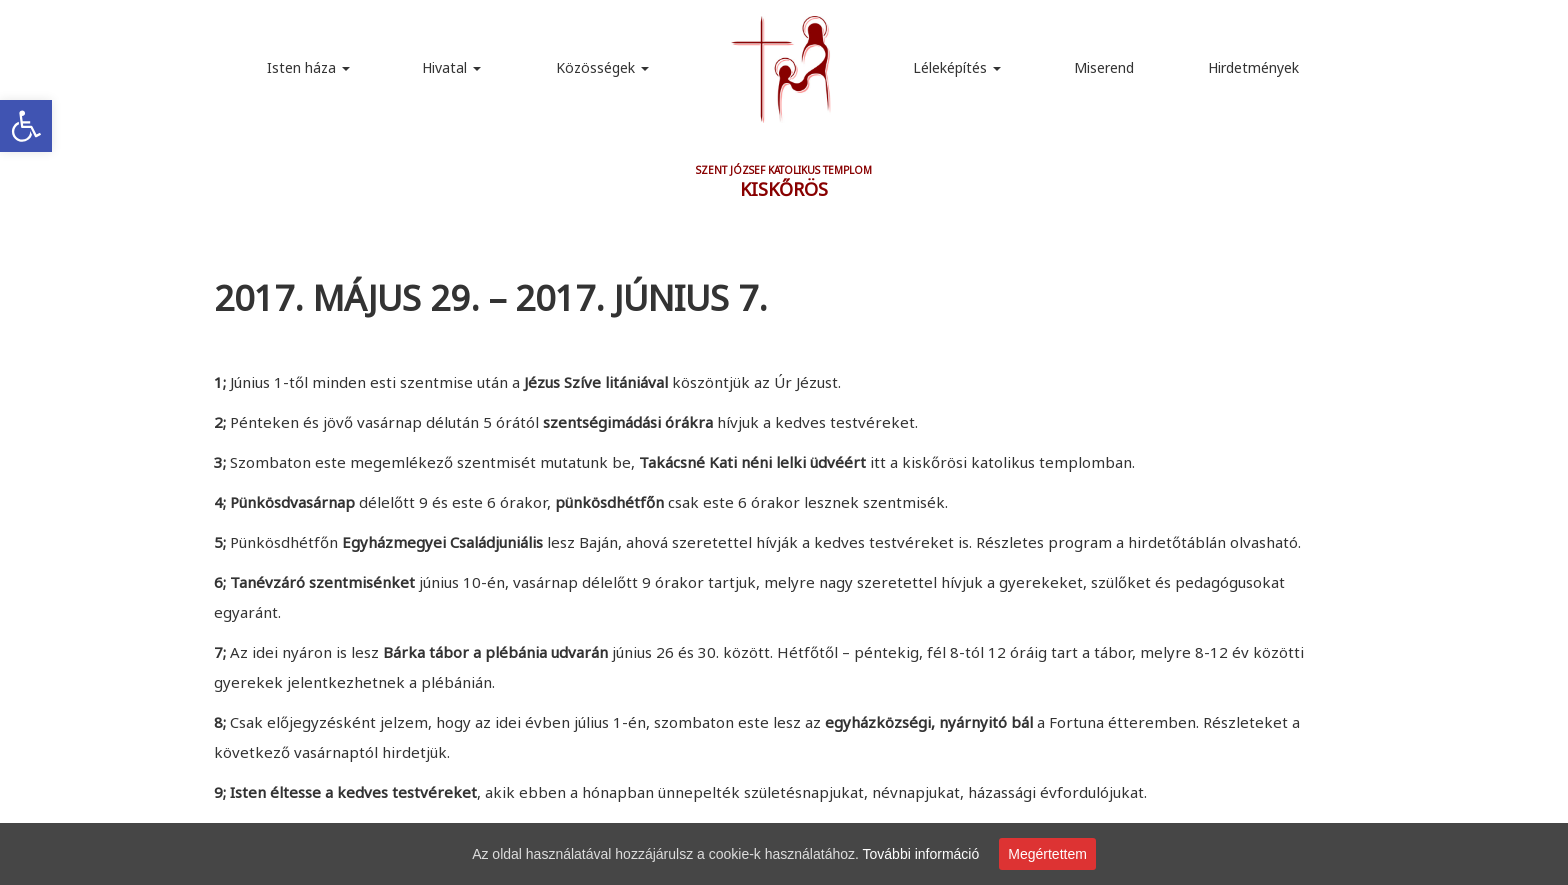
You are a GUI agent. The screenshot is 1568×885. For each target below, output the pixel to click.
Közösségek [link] (602, 67)
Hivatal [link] (451, 67)
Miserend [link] (1104, 67)
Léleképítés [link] (957, 67)
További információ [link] (921, 854)
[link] (26, 126)
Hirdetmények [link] (1253, 67)
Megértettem (1047, 854)
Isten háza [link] (308, 67)
